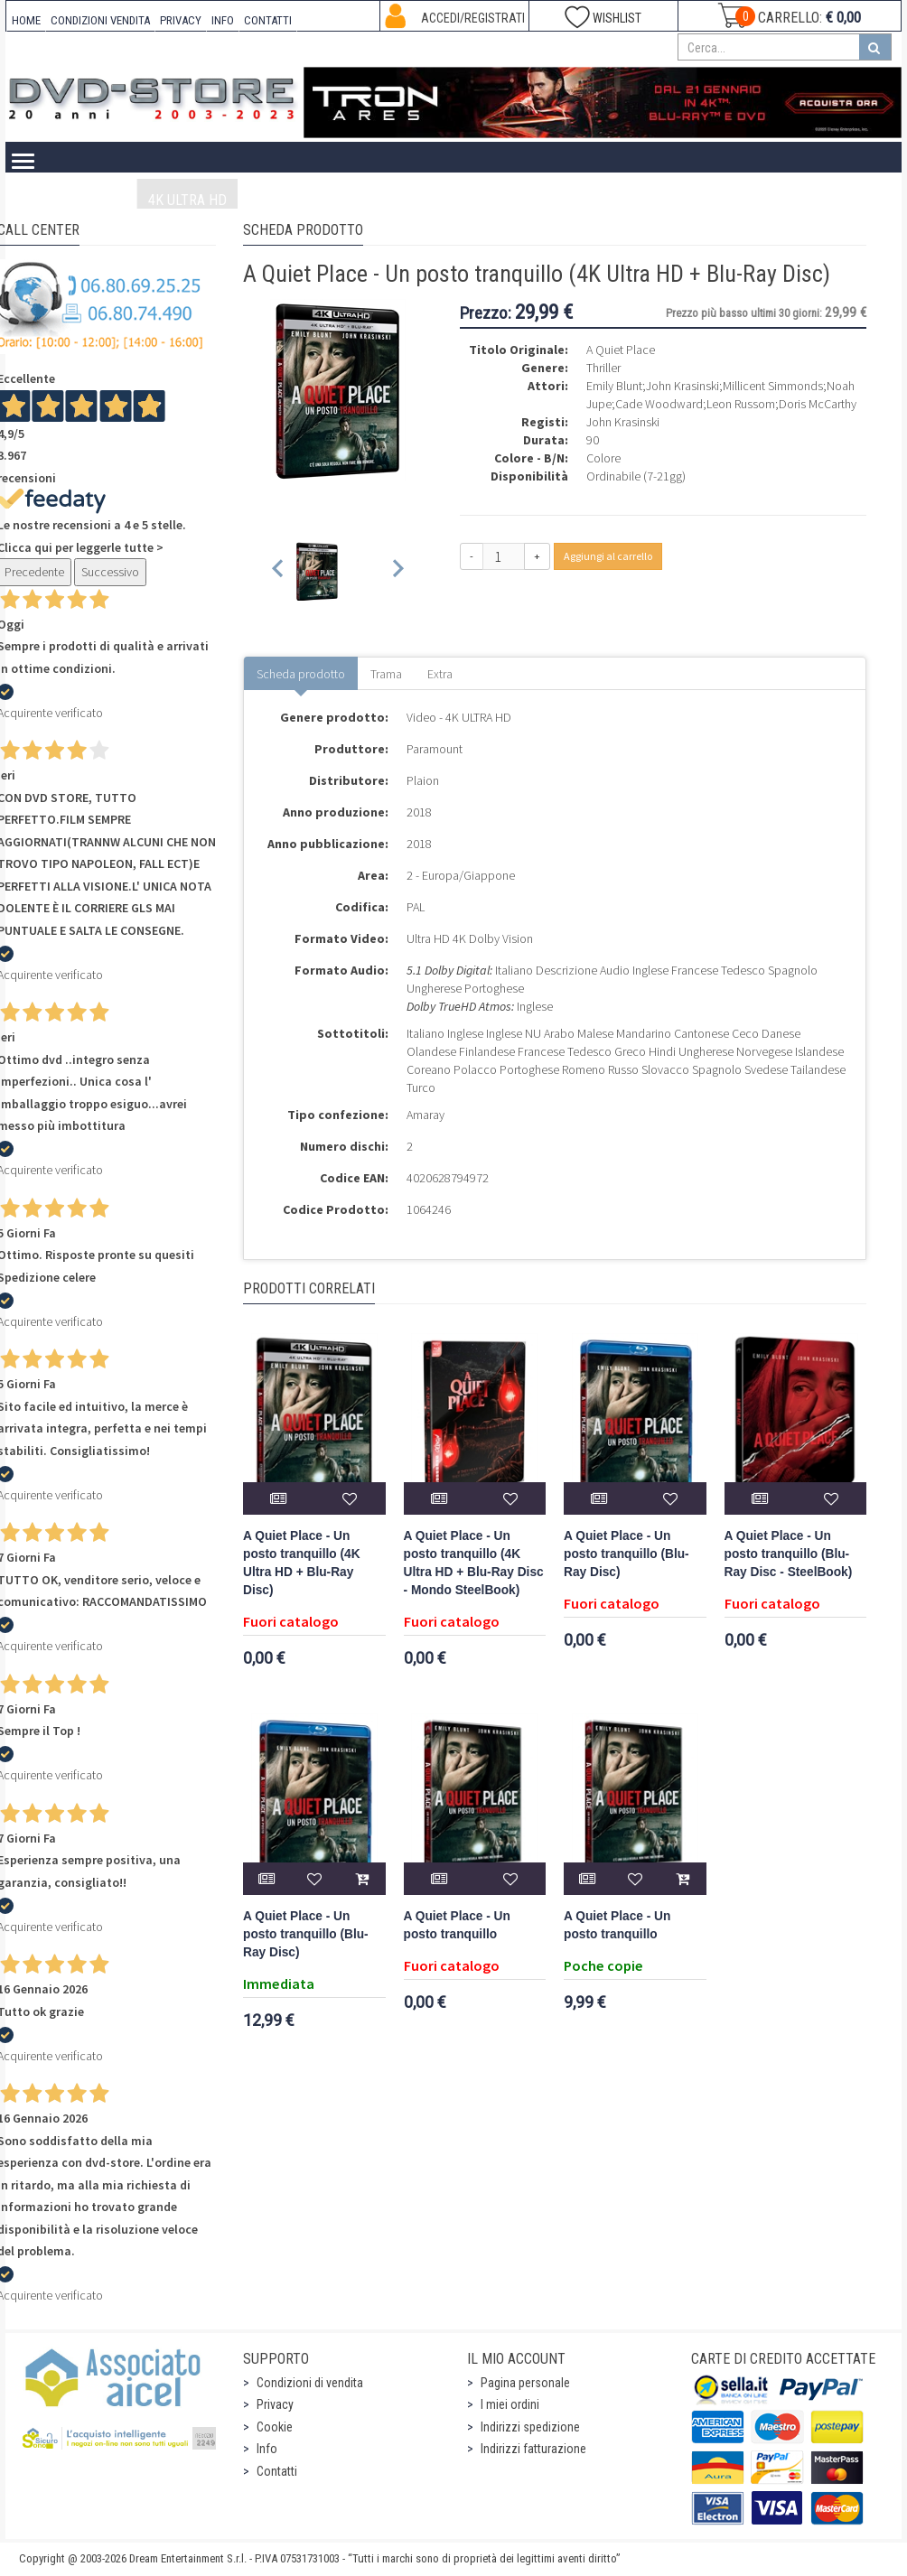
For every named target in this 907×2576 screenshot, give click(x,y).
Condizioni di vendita (310, 2382)
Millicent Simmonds (773, 386)
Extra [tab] (440, 674)
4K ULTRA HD (187, 200)
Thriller (603, 367)
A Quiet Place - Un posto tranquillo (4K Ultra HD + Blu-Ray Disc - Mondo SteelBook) (474, 1563)
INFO (222, 20)
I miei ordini (510, 2404)
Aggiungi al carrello (608, 556)
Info (267, 2448)
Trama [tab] (386, 674)
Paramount (435, 749)
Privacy (275, 2404)
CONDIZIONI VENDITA (100, 20)
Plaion (423, 780)
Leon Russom (740, 404)
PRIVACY (180, 20)
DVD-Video (356, 200)
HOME (26, 20)
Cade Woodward (659, 404)
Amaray (425, 1114)
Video (107, 200)
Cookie (275, 2427)
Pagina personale (525, 2382)
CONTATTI (268, 20)
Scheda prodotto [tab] (301, 674)
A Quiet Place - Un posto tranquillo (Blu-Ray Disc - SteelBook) (789, 1554)
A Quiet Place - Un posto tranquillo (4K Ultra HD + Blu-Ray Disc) (301, 1563)
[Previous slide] (278, 571)
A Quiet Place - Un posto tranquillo (457, 1925)
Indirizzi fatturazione (533, 2448)
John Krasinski (682, 386)
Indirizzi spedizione (530, 2427)
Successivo (110, 572)
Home (49, 200)
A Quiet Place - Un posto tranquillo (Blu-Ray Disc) (626, 1554)
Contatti (277, 2471)
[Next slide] (397, 571)
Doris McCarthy (817, 404)
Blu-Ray (275, 200)
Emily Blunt (614, 386)
